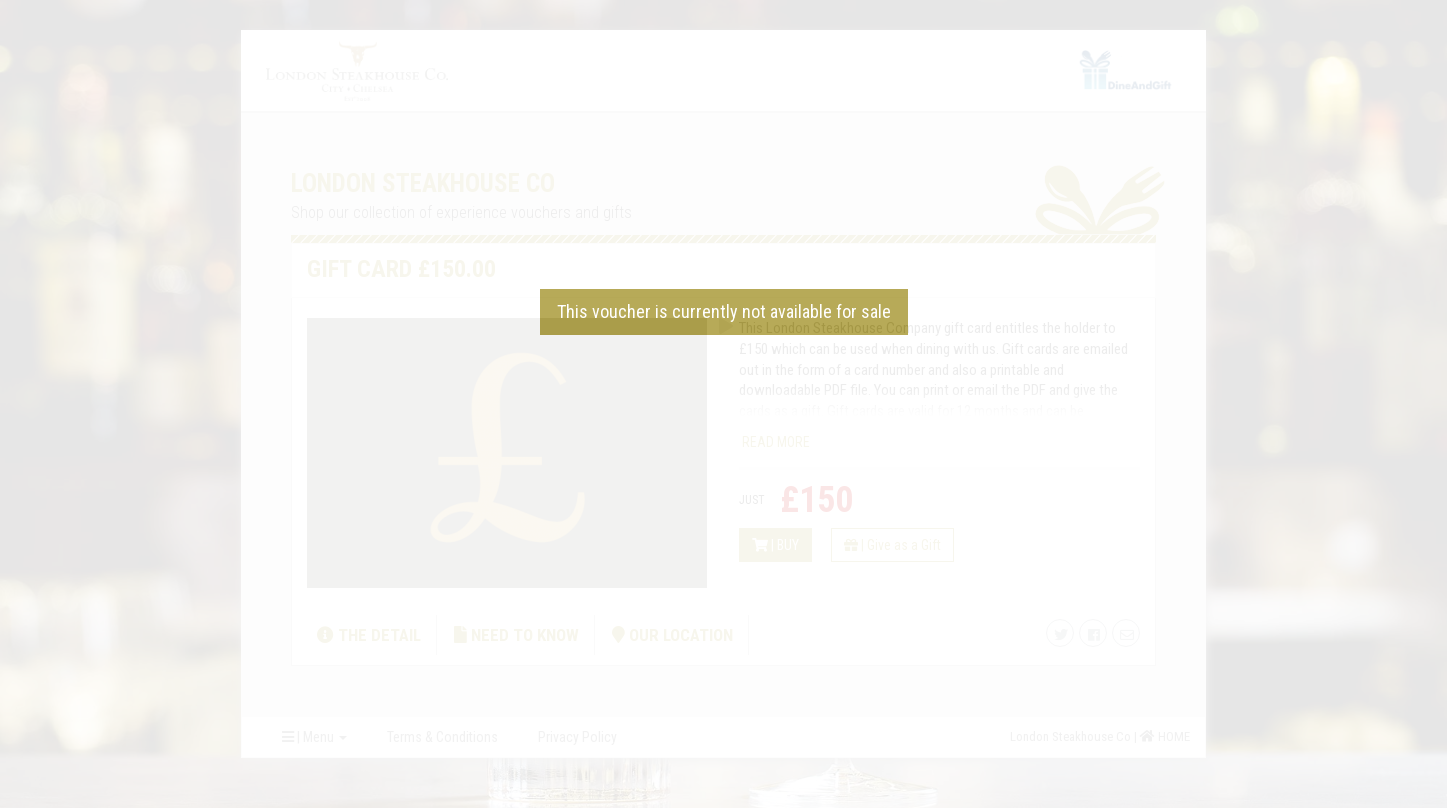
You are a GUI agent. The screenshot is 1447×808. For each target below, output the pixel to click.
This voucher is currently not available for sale (724, 311)
